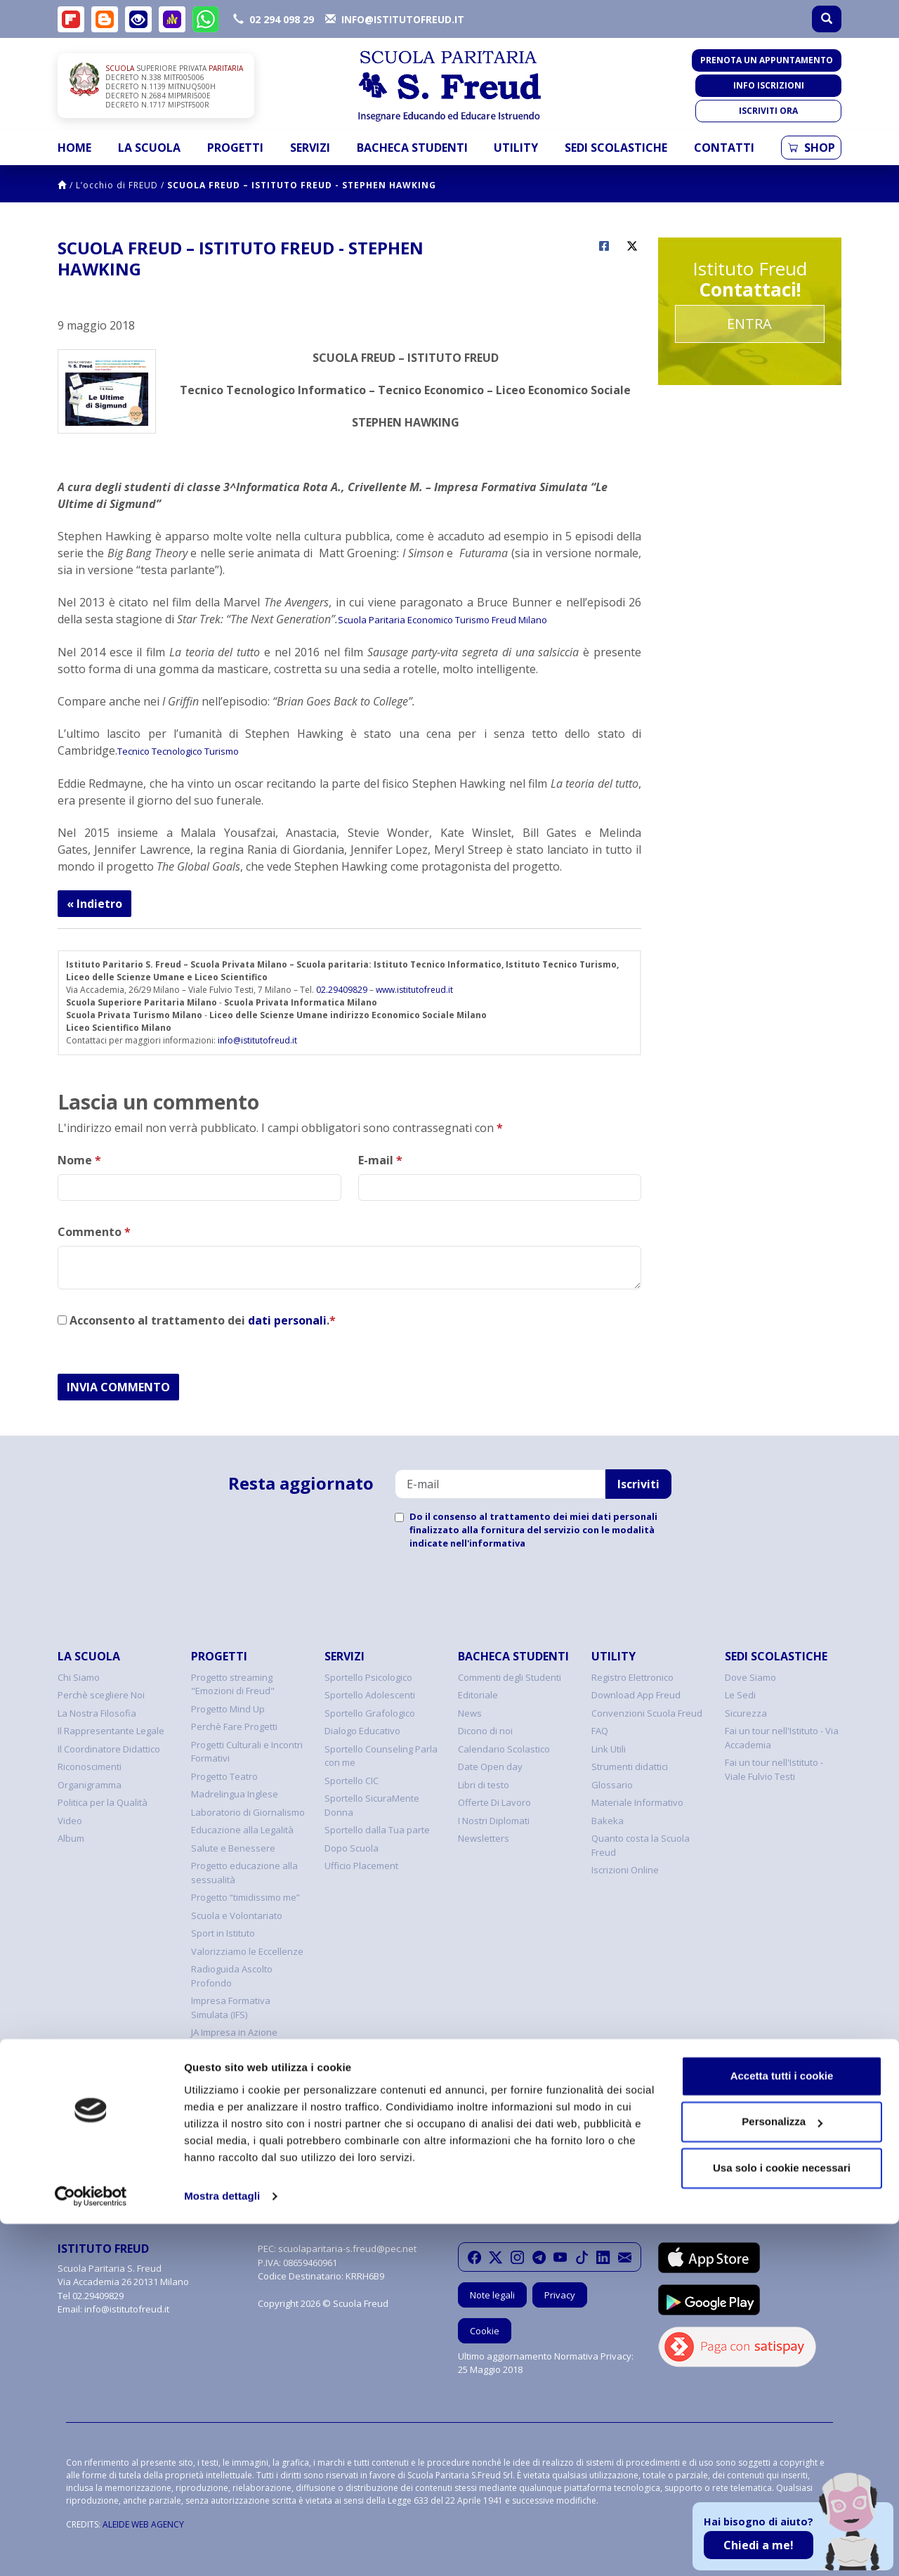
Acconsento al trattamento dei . (197, 1320)
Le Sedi (740, 1695)
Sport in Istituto (223, 1933)
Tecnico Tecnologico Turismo (178, 751)
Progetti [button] (235, 147)
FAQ (599, 1730)
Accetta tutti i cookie (782, 2428)
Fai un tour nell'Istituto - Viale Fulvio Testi (774, 1769)
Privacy (559, 2295)
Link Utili (608, 1749)
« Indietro (94, 903)
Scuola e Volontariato (236, 1915)
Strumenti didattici (629, 1766)
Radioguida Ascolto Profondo (232, 1976)
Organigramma (90, 1784)
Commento (94, 1232)
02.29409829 (341, 990)
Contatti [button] (724, 147)
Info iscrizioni (768, 85)
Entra (749, 323)
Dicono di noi (485, 1730)
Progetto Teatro (224, 1776)
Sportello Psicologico (368, 1677)
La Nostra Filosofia (97, 1713)
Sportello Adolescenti (369, 1695)
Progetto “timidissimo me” (245, 1897)
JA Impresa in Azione (234, 2032)
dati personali (287, 1320)
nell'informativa (487, 1543)
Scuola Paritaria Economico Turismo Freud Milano (442, 619)
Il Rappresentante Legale (111, 1730)
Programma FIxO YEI (233, 2050)
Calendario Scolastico (504, 1749)
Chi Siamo (79, 1677)
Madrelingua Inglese (234, 1794)
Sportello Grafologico (369, 1713)
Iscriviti (638, 1484)
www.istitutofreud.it (414, 990)
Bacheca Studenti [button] (412, 147)
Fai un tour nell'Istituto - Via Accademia (782, 1737)
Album (71, 1838)
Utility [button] (516, 147)
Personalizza (782, 2474)
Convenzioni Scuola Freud (646, 1713)
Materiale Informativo (637, 1802)
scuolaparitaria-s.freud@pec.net (347, 2248)
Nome (79, 1160)
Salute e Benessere (233, 1848)
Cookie (484, 2330)
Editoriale (478, 1695)
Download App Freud (636, 1695)
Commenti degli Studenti (509, 1677)
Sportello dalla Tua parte (377, 1829)
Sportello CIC (351, 1780)
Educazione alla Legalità (242, 1829)
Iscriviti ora (768, 111)
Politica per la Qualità (102, 1802)
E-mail (380, 1160)
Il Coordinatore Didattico (109, 1749)
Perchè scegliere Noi (101, 1695)
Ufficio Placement (361, 1865)
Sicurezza (746, 1713)
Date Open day (490, 1766)
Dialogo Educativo (362, 1730)
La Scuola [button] (149, 147)
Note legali (492, 2295)
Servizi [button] (310, 147)
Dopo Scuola (351, 1848)
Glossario (612, 1784)
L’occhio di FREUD (117, 185)
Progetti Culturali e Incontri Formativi (247, 1751)
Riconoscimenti (90, 1766)
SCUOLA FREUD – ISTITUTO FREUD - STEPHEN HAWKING (301, 185)
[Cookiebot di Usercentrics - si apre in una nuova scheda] (90, 2548)
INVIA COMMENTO (118, 1387)
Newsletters (483, 1838)
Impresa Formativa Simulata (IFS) (230, 2007)
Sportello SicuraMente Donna (371, 1805)
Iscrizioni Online (625, 1869)
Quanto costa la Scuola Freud (640, 1845)
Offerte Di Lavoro (494, 1802)
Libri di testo (483, 1784)
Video (70, 1820)
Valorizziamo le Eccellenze (247, 1951)
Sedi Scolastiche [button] (616, 147)
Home (74, 147)
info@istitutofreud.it (257, 1040)
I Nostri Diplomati (494, 1820)
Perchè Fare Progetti (234, 1726)
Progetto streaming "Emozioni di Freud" (233, 1684)
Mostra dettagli (222, 2548)
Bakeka (607, 1820)
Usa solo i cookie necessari (782, 2520)
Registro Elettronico (632, 1677)
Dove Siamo (750, 1677)
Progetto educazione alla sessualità (244, 1872)
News (470, 1713)
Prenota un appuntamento (766, 60)
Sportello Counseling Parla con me (381, 1756)
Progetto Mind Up (228, 1709)
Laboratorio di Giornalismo (248, 1812)
